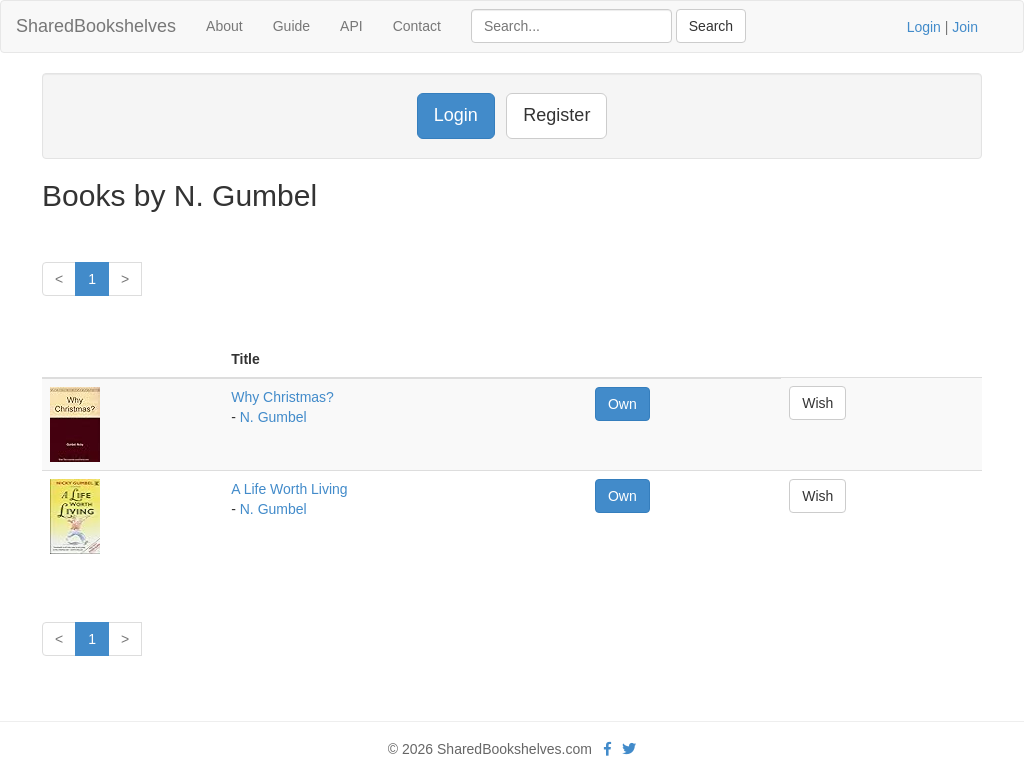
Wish (817, 403)
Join (965, 27)
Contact (417, 26)
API (351, 26)
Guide (291, 26)
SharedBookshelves (96, 26)
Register (556, 115)
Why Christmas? (282, 397)
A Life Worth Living (289, 489)
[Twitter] (629, 749)
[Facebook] (607, 749)
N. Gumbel (273, 417)
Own (622, 404)
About (224, 26)
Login (924, 27)
